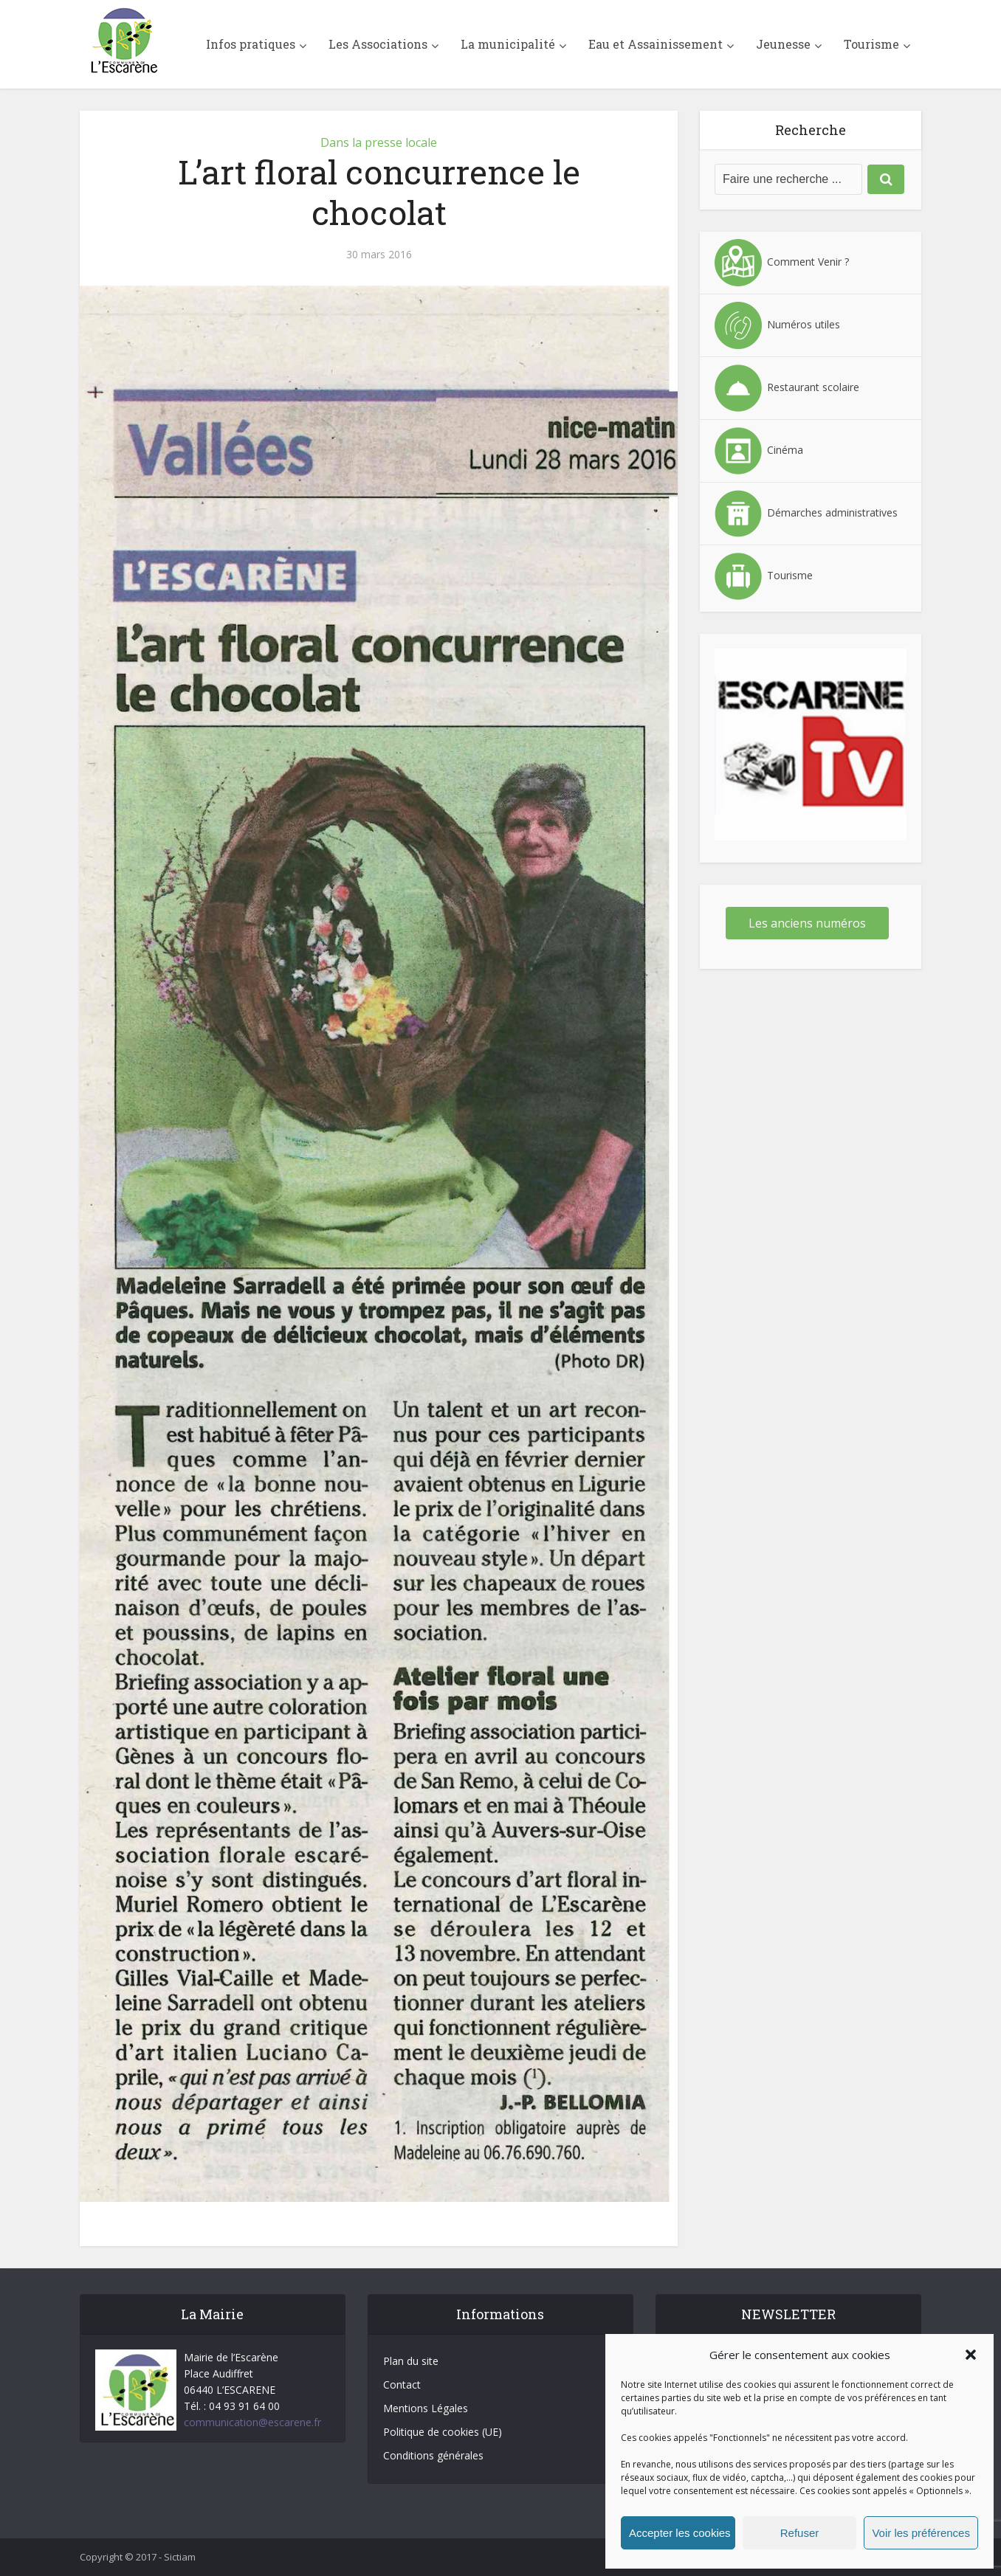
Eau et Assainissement (655, 44)
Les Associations (377, 44)
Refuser (799, 2533)
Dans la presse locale (378, 142)
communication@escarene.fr (252, 2422)
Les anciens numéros (807, 923)
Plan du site (410, 2361)
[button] (970, 2354)
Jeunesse (783, 44)
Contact (402, 2385)
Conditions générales (433, 2455)
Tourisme (871, 44)
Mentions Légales (425, 2408)
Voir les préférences (921, 2533)
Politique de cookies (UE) (442, 2432)
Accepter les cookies (680, 2533)
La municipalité (508, 44)
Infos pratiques (250, 44)
